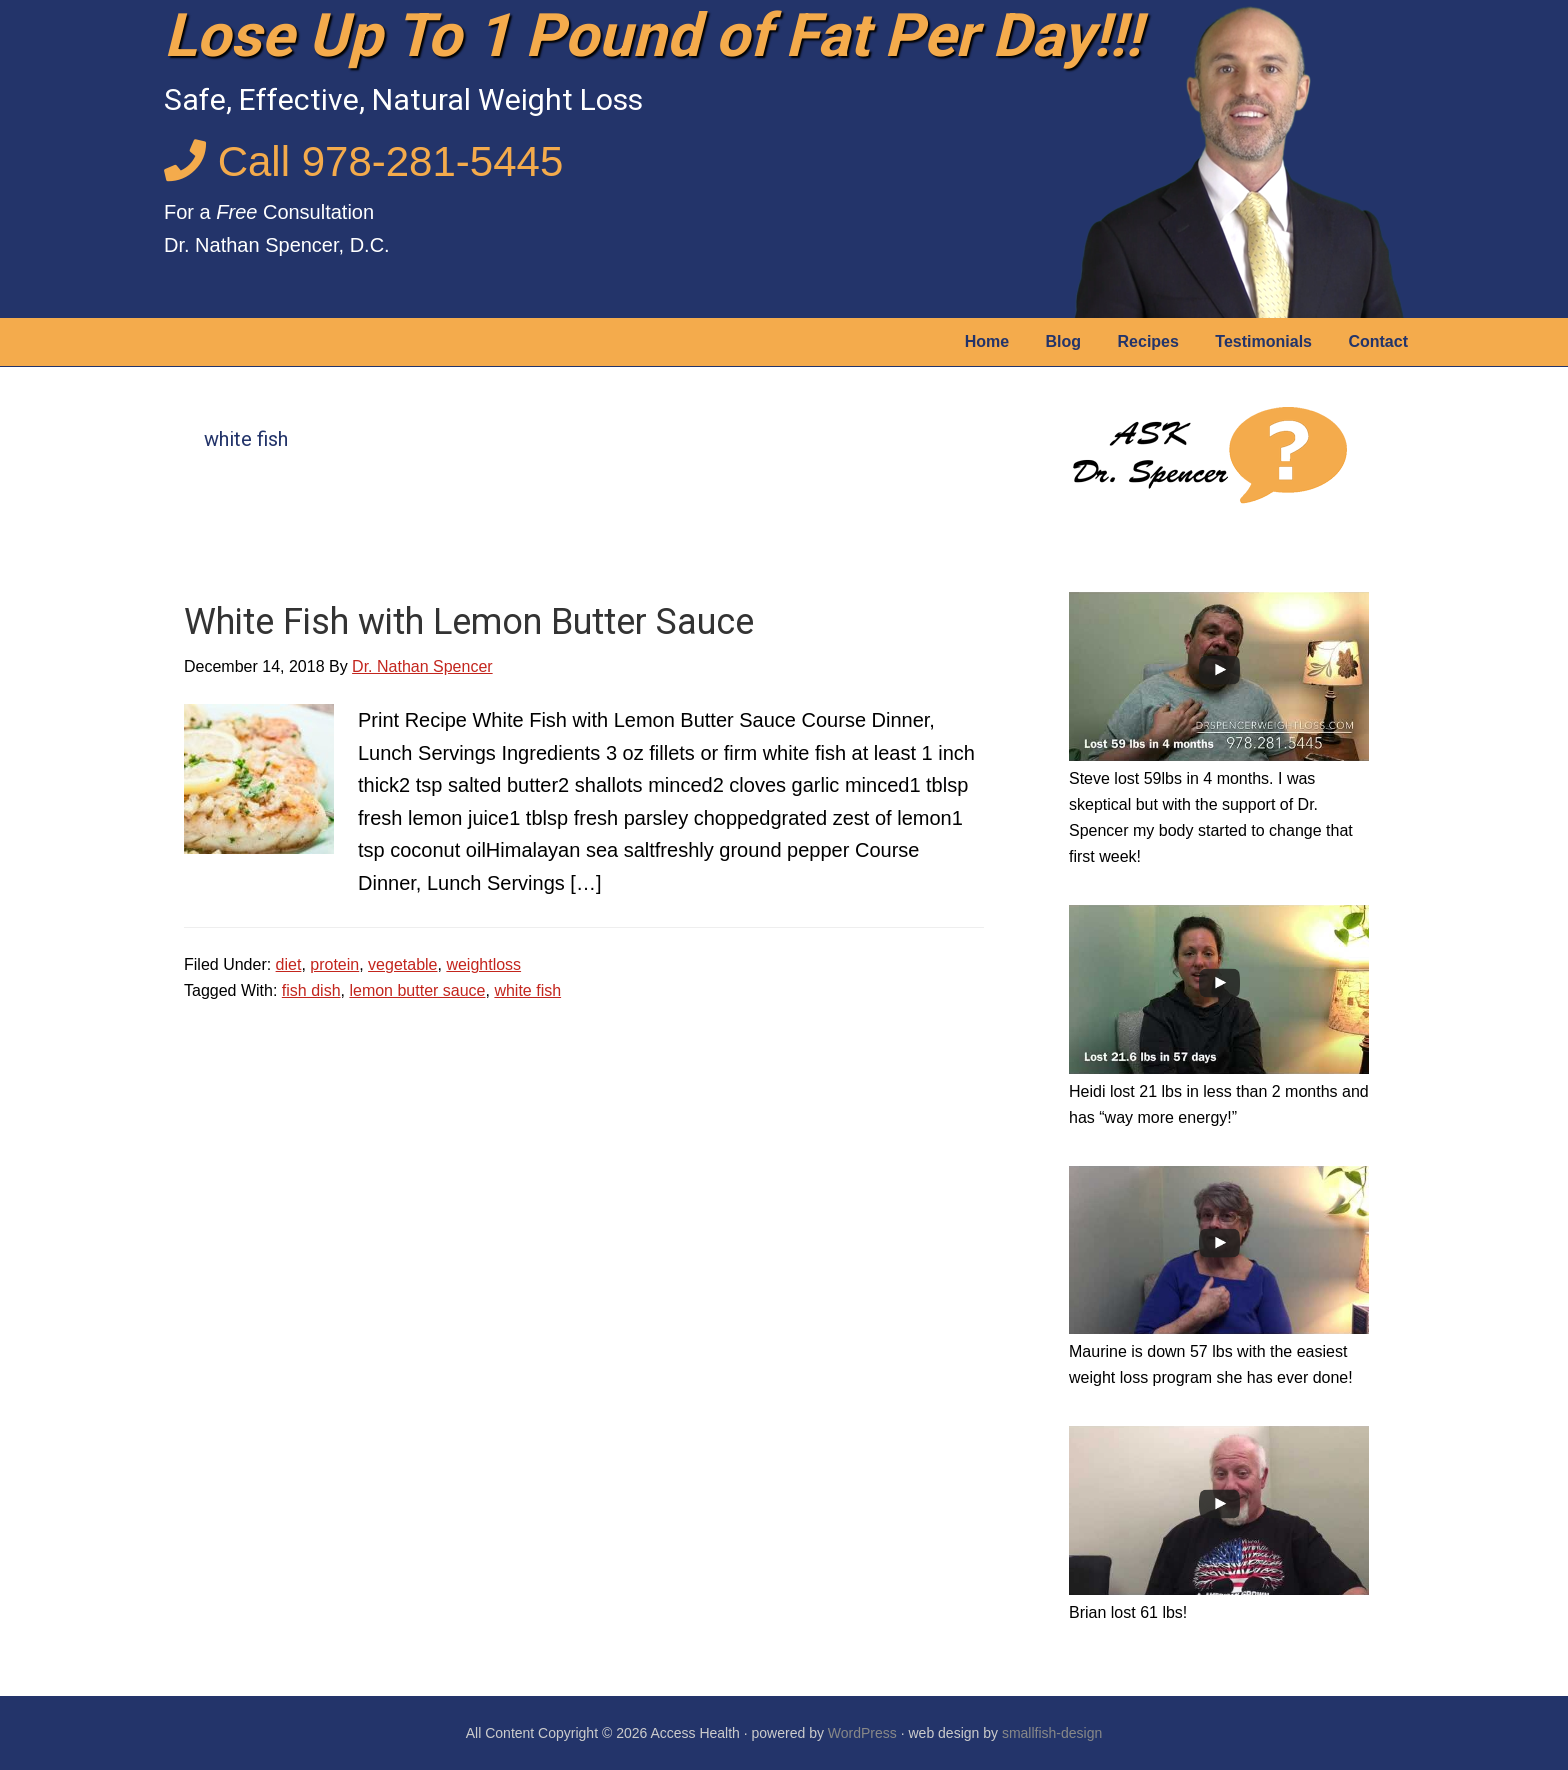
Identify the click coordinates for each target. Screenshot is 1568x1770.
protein (334, 964)
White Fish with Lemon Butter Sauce (469, 622)
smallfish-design (1052, 1733)
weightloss (483, 964)
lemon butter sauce (417, 990)
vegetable (402, 964)
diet (289, 964)
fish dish (311, 990)
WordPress (862, 1733)
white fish (527, 990)
